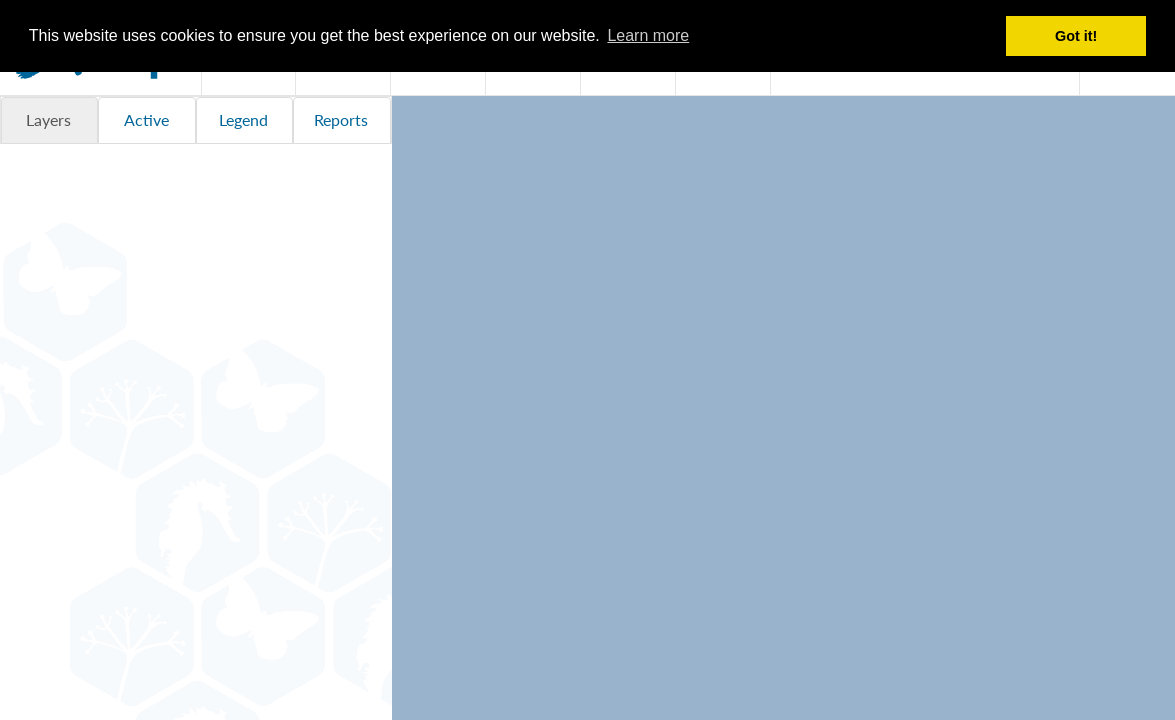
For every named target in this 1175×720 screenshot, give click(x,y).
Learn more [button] (648, 35)
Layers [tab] (48, 119)
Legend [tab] (243, 119)
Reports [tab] (341, 119)
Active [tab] (146, 119)
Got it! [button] (1076, 36)
